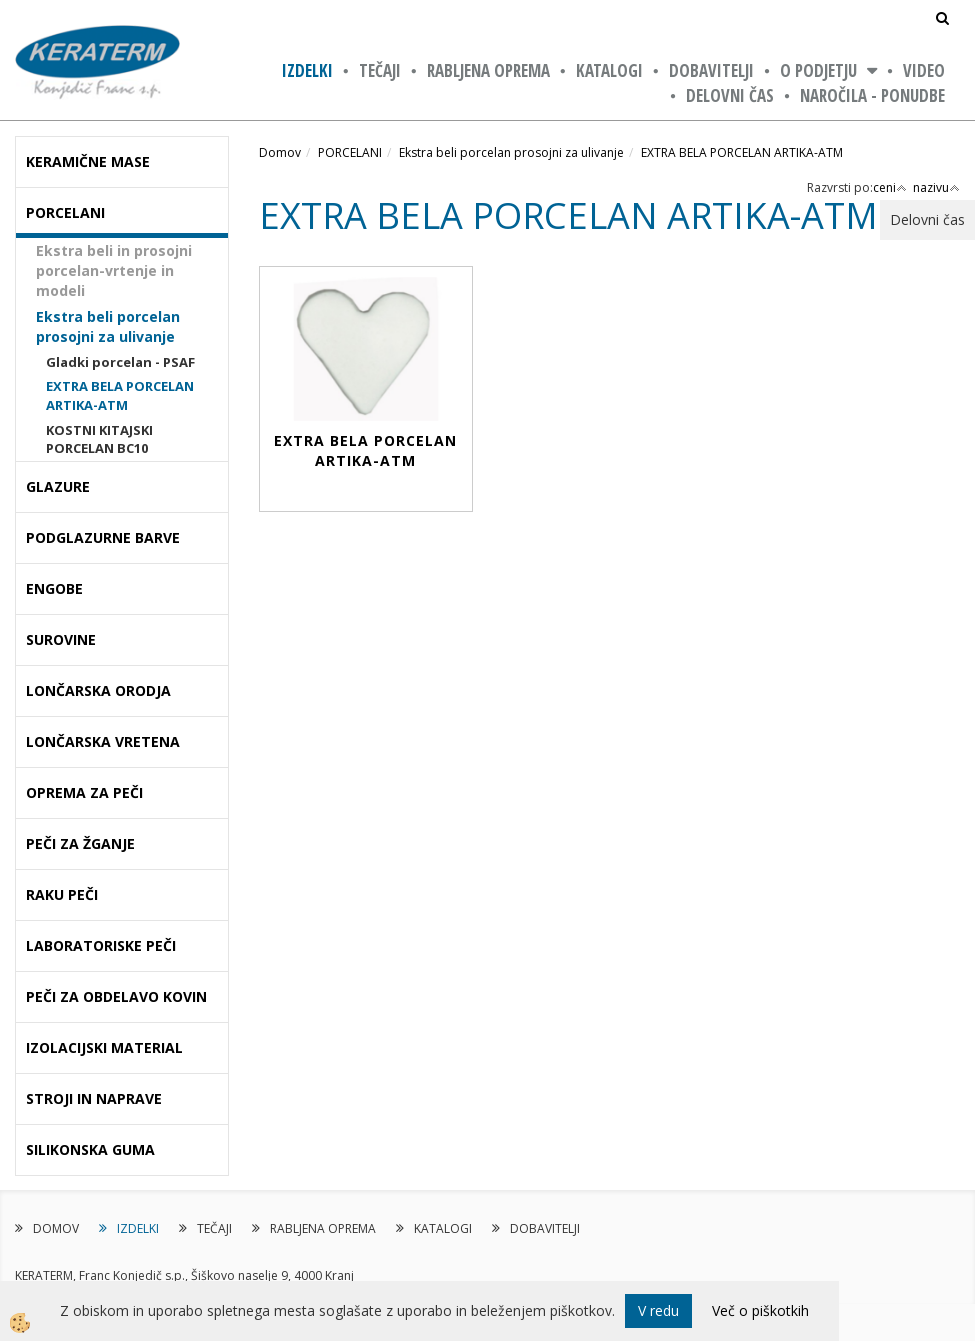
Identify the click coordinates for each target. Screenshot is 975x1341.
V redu (658, 1310)
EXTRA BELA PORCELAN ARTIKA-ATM (120, 395)
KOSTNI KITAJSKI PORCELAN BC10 (99, 439)
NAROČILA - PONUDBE (872, 95)
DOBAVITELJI (711, 70)
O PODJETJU (818, 70)
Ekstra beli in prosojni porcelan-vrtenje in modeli (114, 270)
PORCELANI (350, 152)
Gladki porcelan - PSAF (120, 362)
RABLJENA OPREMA (488, 70)
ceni (890, 187)
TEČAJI (380, 70)
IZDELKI (307, 70)
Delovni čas (730, 95)
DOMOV (56, 1228)
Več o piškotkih (760, 1310)
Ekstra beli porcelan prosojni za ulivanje (108, 326)
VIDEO (924, 70)
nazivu (936, 187)
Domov (280, 152)
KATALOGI (609, 70)
